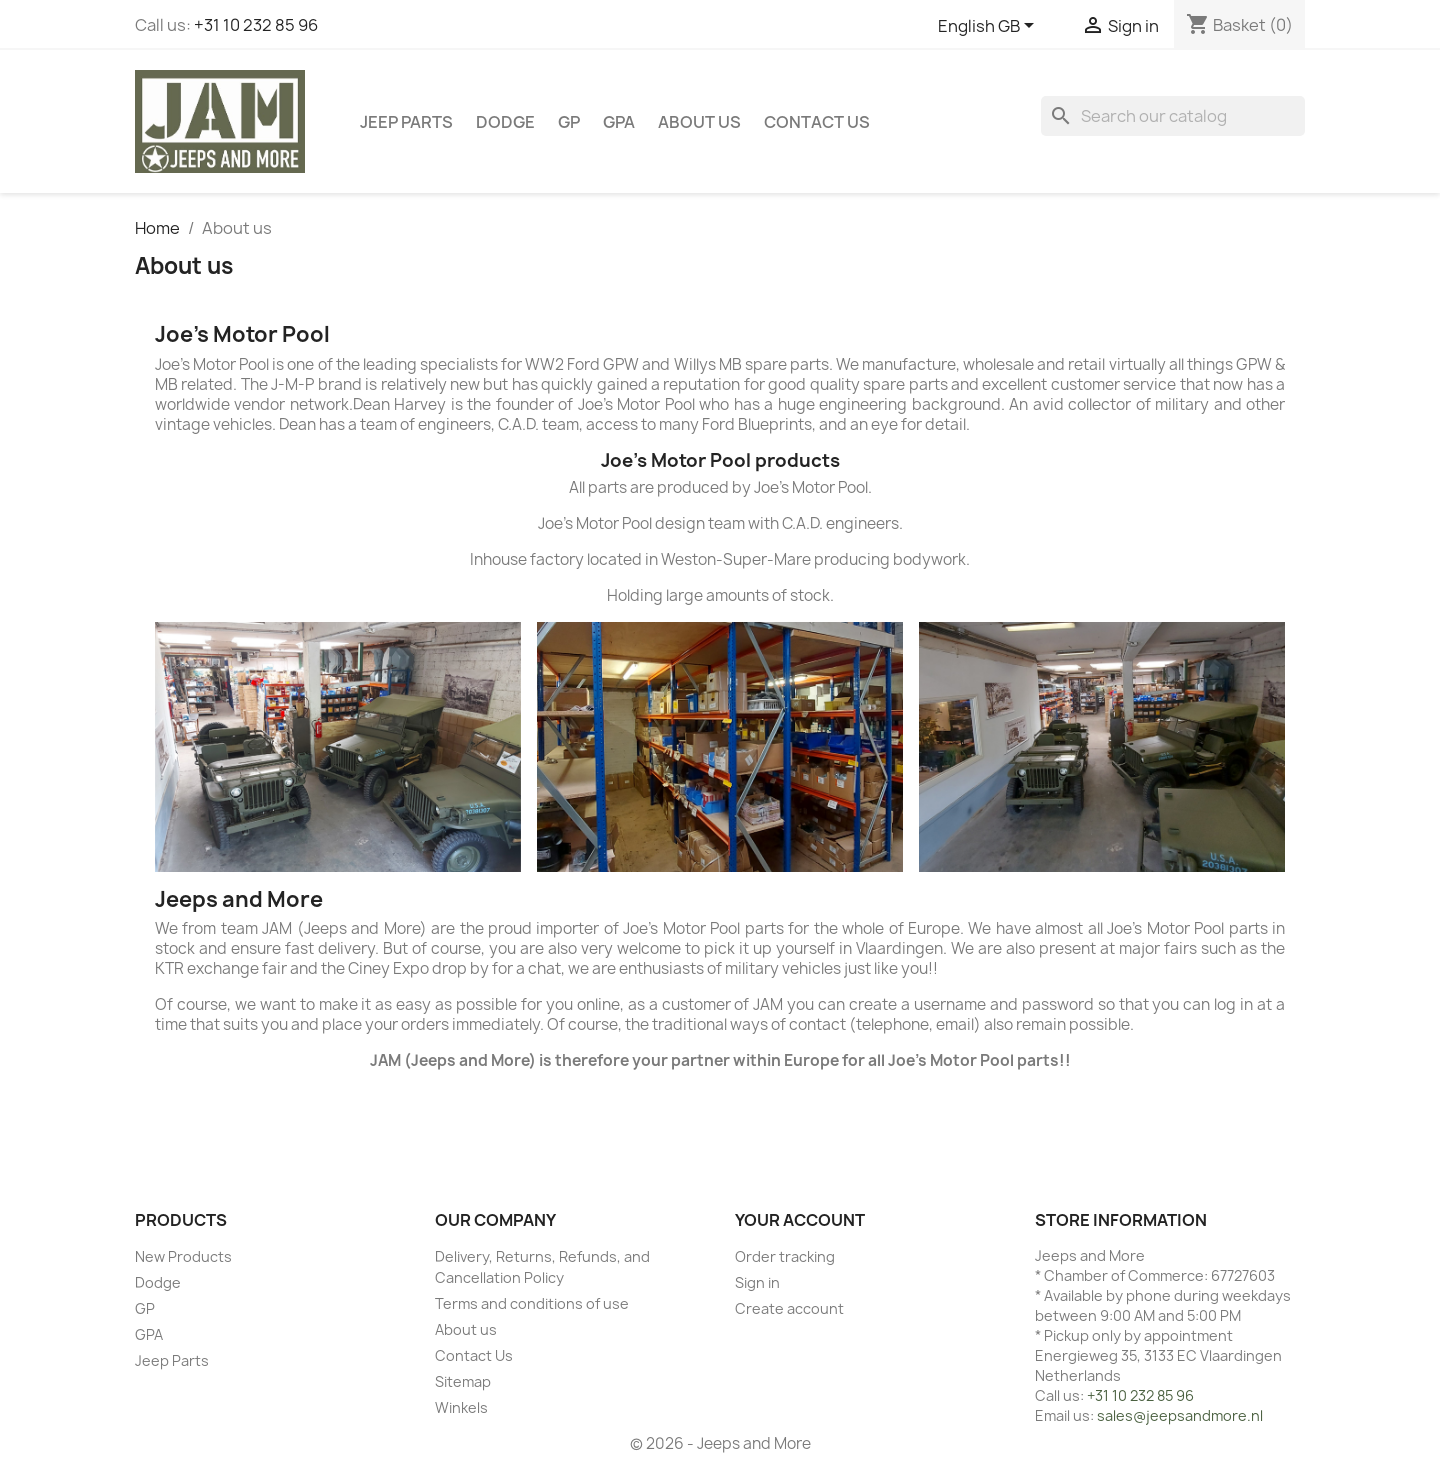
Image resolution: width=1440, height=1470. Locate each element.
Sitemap (463, 1381)
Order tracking (785, 1256)
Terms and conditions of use (532, 1303)
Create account (789, 1308)
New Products (183, 1256)
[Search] (1173, 116)
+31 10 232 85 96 (256, 25)
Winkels (461, 1407)
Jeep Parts (406, 122)
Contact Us (817, 122)
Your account (800, 1220)
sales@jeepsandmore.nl (1180, 1415)
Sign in (757, 1282)
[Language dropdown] (989, 27)
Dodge (505, 122)
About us (699, 122)
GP (569, 122)
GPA (619, 122)
